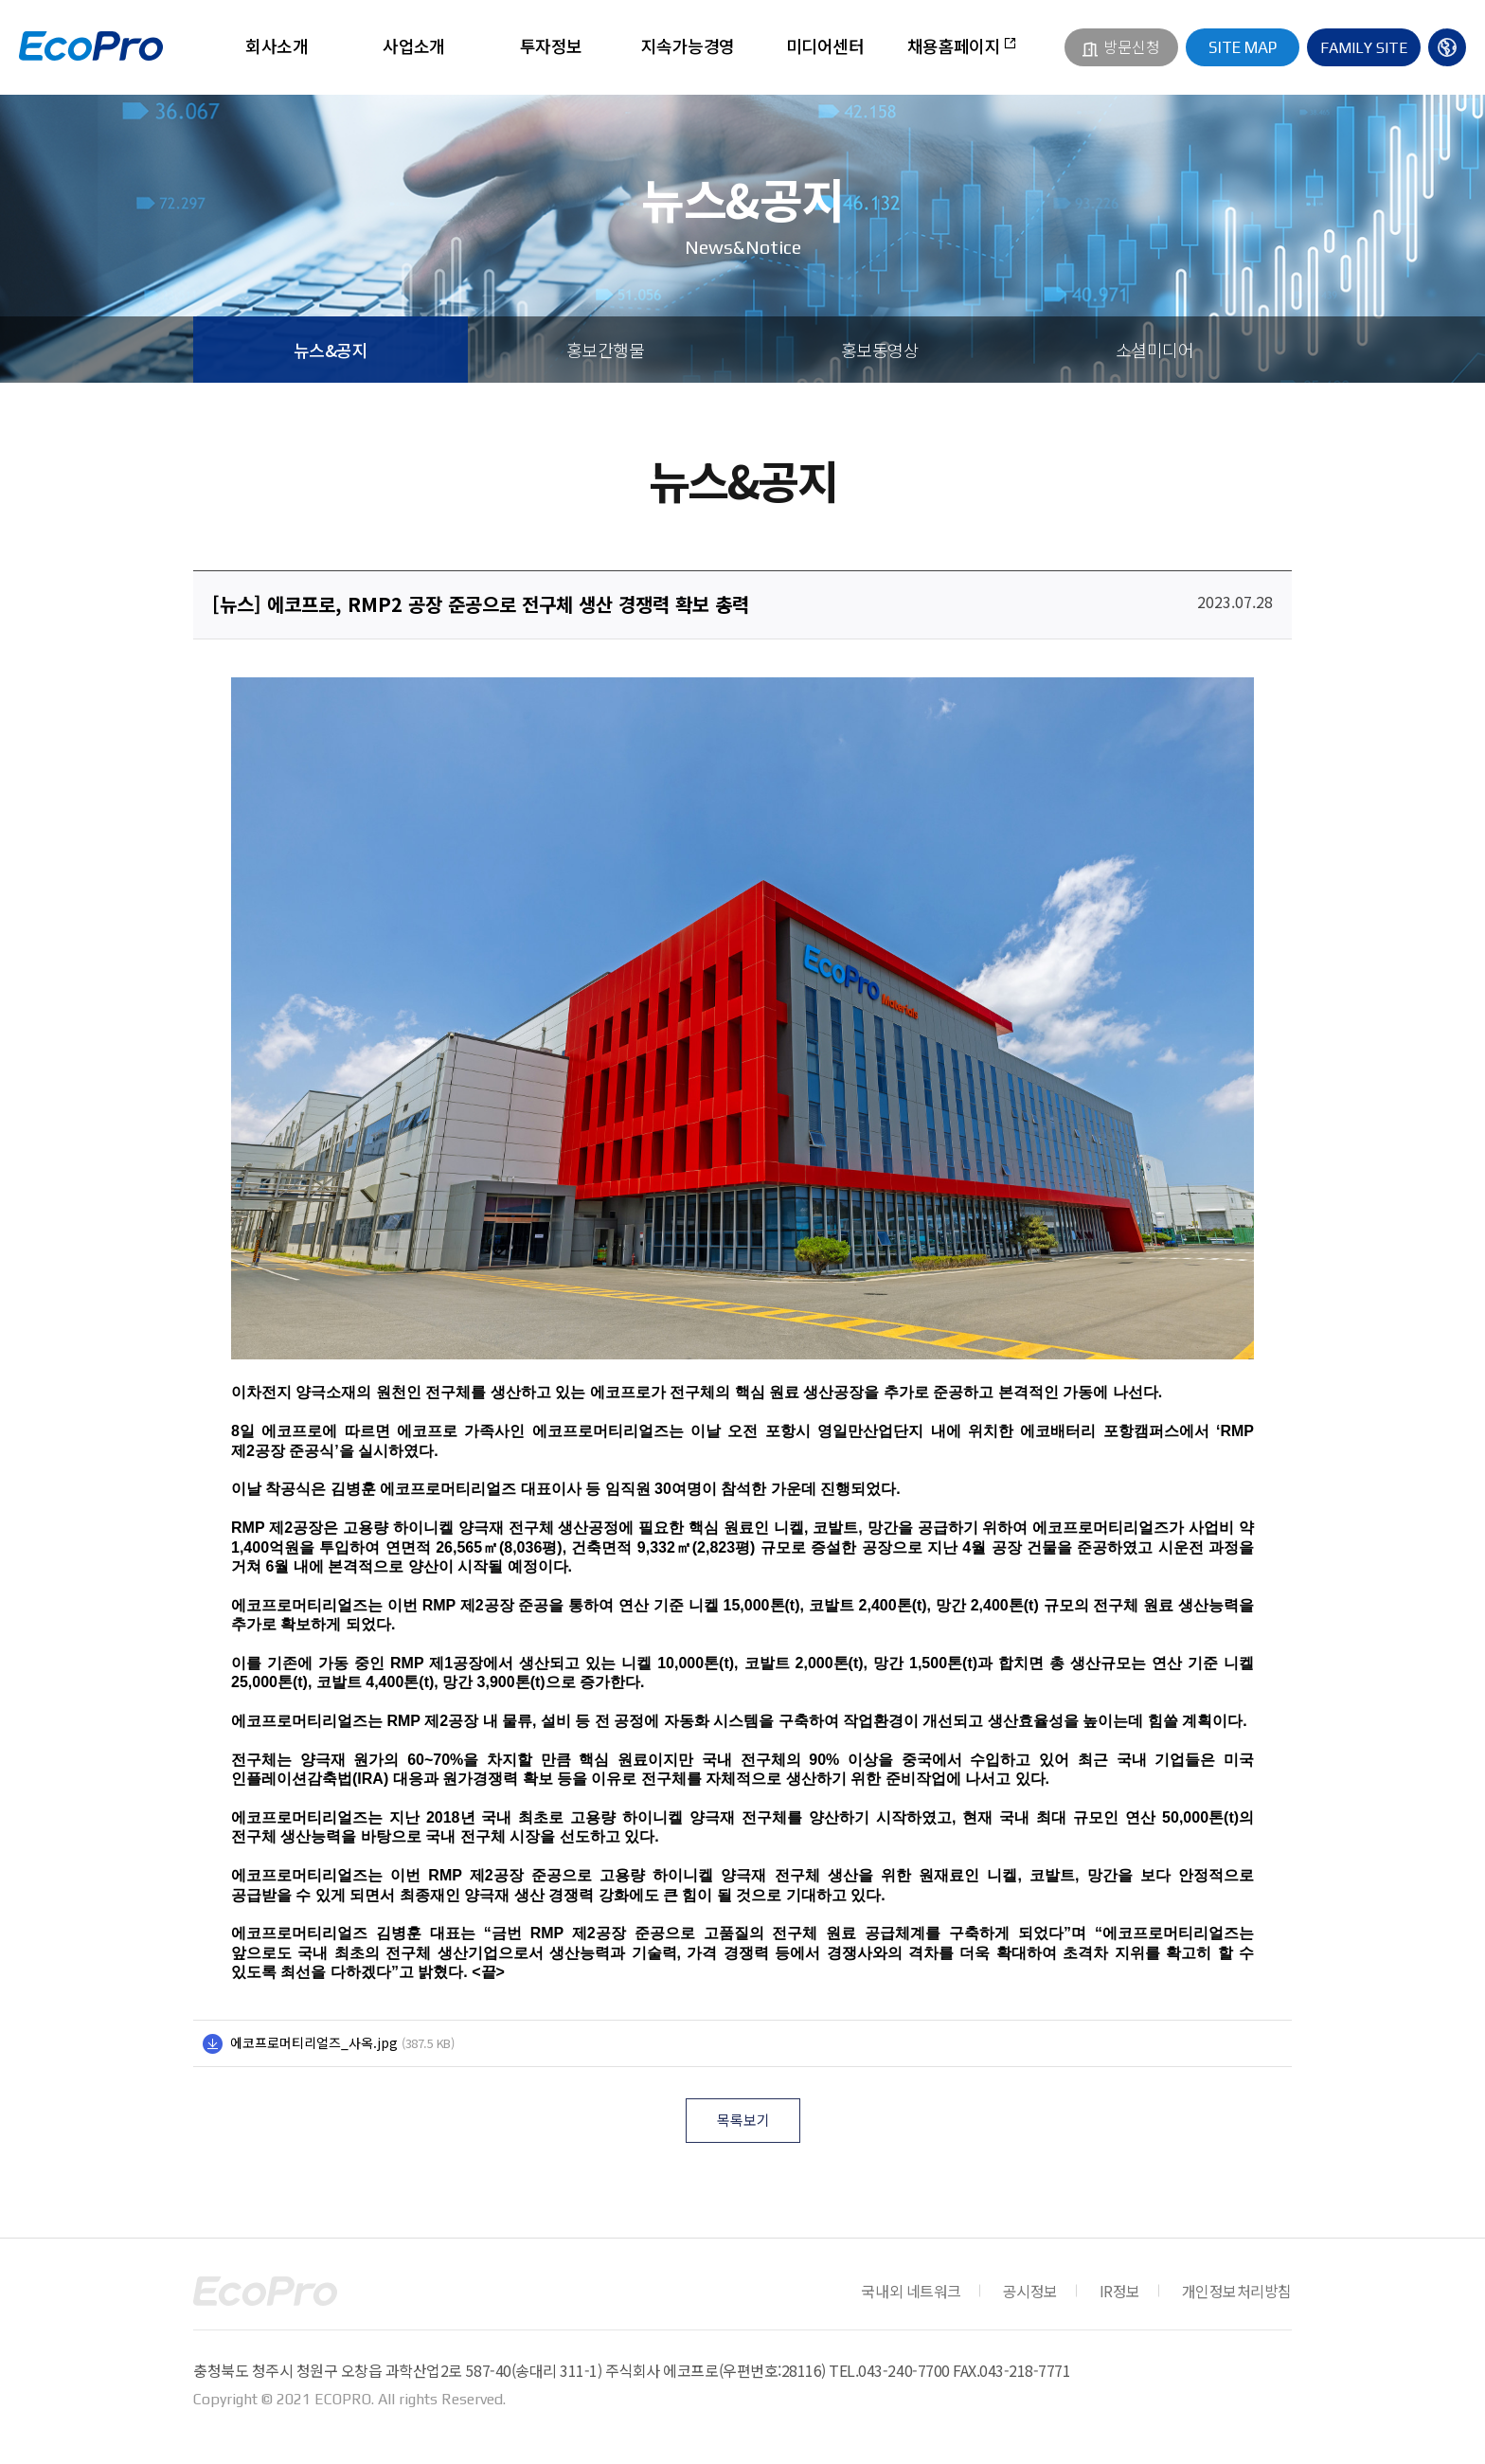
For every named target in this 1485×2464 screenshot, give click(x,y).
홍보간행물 (605, 349)
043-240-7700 (903, 2370)
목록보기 (743, 2120)
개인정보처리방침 (1237, 2290)
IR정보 (1120, 2290)
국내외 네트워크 (910, 2290)
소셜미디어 (1154, 349)
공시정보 (1030, 2290)
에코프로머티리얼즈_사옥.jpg (314, 2042)
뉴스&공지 (330, 349)
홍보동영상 (880, 349)
